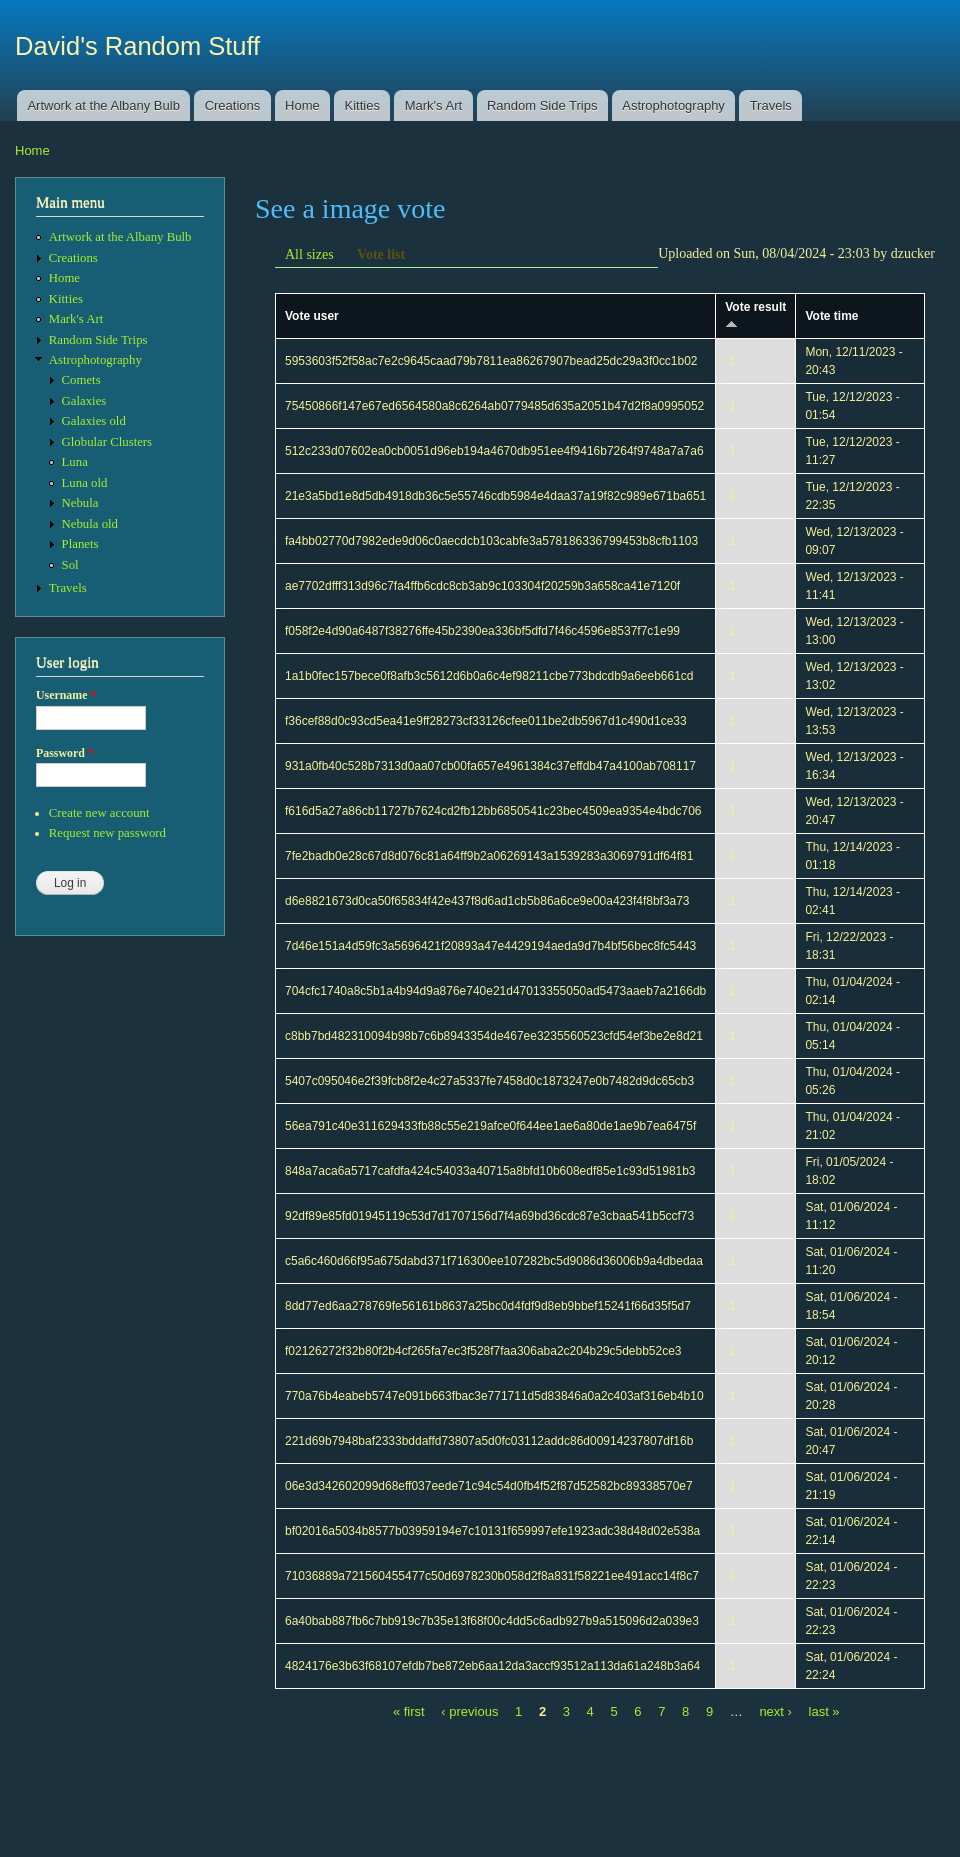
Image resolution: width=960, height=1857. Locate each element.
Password (65, 753)
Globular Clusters (107, 442)
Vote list (381, 254)
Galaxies (84, 401)
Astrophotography (673, 105)
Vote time (831, 316)
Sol (70, 565)
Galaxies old (94, 421)
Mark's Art (433, 105)
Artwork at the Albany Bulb (103, 105)
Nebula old (90, 524)
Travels (771, 105)
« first (409, 1711)
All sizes (309, 254)
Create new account (99, 813)
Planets (80, 544)
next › (775, 1711)
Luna (75, 462)
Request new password (107, 833)
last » (824, 1711)
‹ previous (469, 1711)
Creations (233, 105)
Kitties (362, 105)
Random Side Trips (542, 105)
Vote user (312, 316)
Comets (81, 380)
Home (302, 105)
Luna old (85, 483)
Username (66, 695)
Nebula (80, 503)
